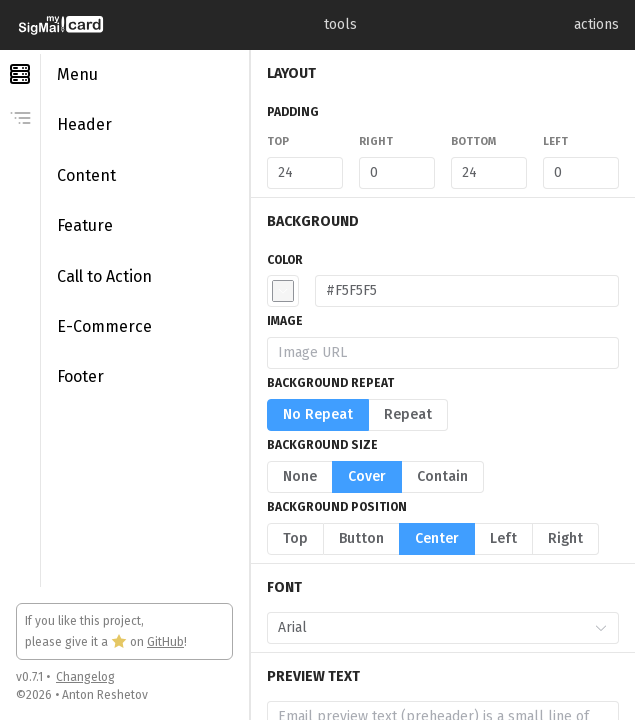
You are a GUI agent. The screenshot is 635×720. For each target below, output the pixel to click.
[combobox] (432, 628)
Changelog (85, 677)
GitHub (165, 642)
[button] (283, 291)
